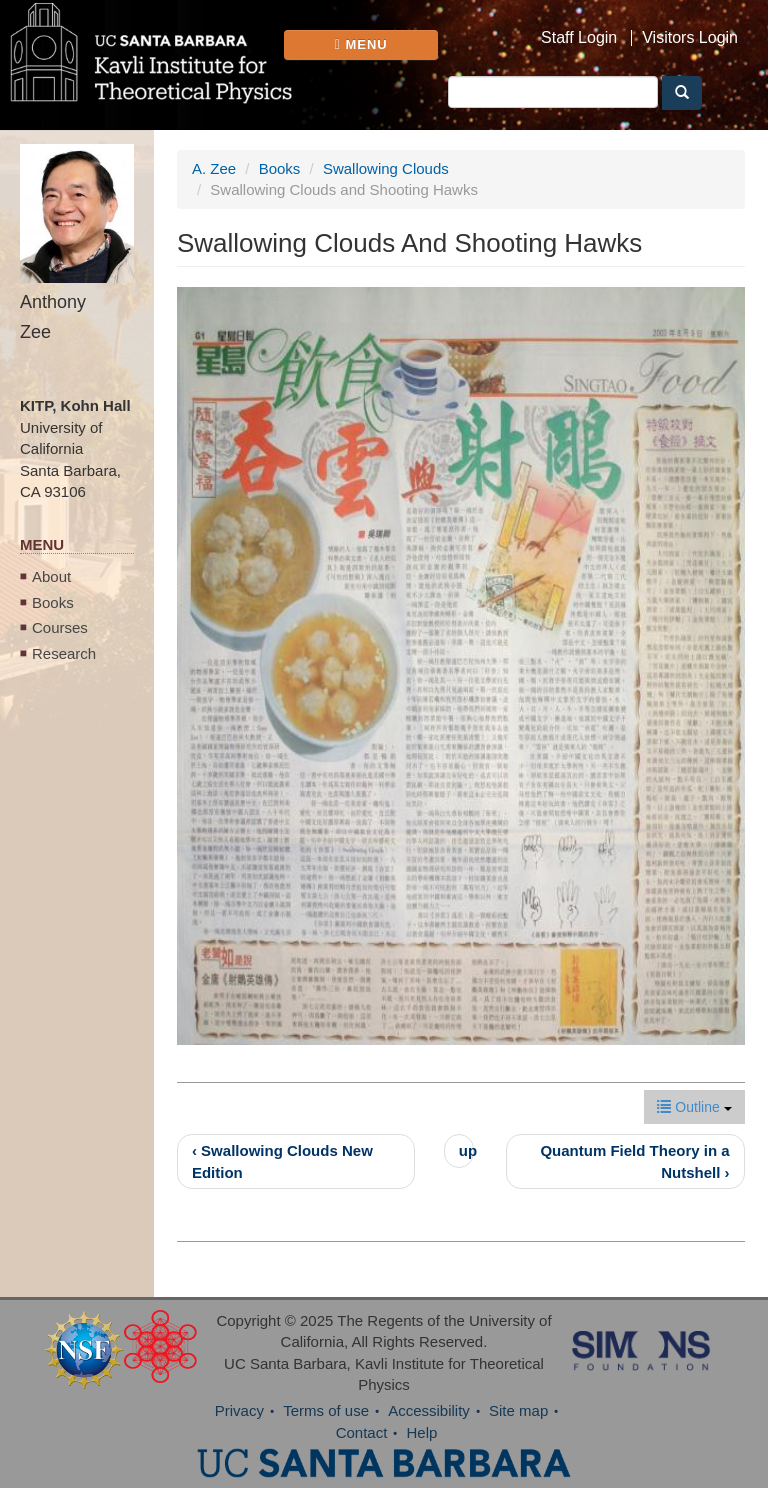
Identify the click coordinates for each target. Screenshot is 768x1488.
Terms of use (326, 1410)
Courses (60, 627)
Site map (518, 1410)
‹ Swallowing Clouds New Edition (282, 1161)
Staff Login (579, 38)
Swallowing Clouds (386, 168)
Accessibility (429, 1410)
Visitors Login (690, 38)
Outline (694, 1107)
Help (422, 1432)
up (466, 1150)
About (51, 576)
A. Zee (214, 168)
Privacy (239, 1410)
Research (64, 653)
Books (53, 602)
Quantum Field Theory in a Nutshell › (634, 1161)
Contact (362, 1432)
